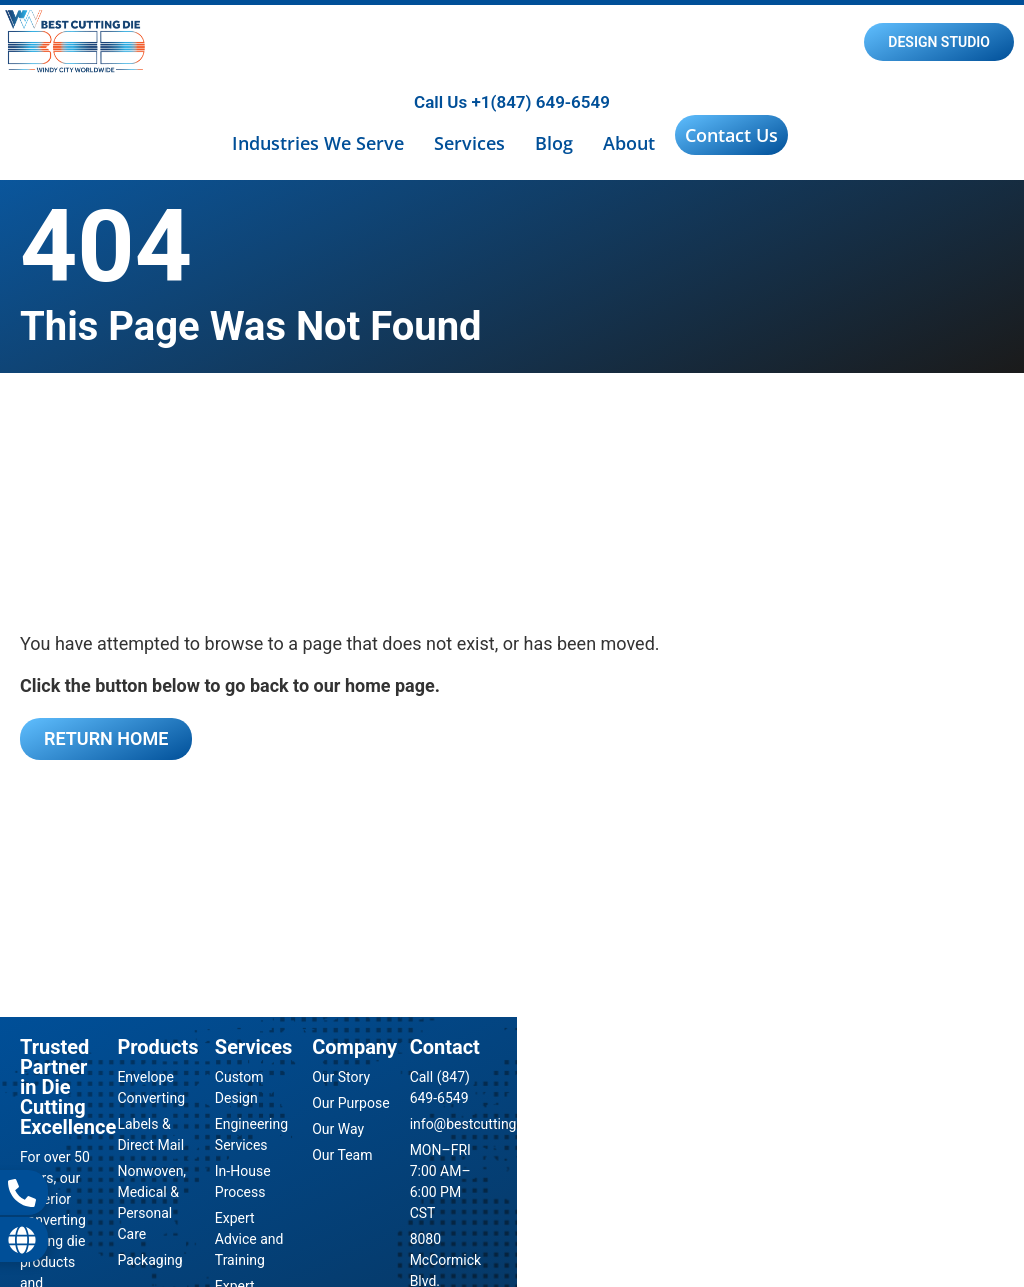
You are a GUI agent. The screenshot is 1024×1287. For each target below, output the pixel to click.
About (629, 143)
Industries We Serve (318, 143)
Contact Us (731, 135)
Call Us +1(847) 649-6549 (512, 102)
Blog (554, 143)
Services (469, 143)
